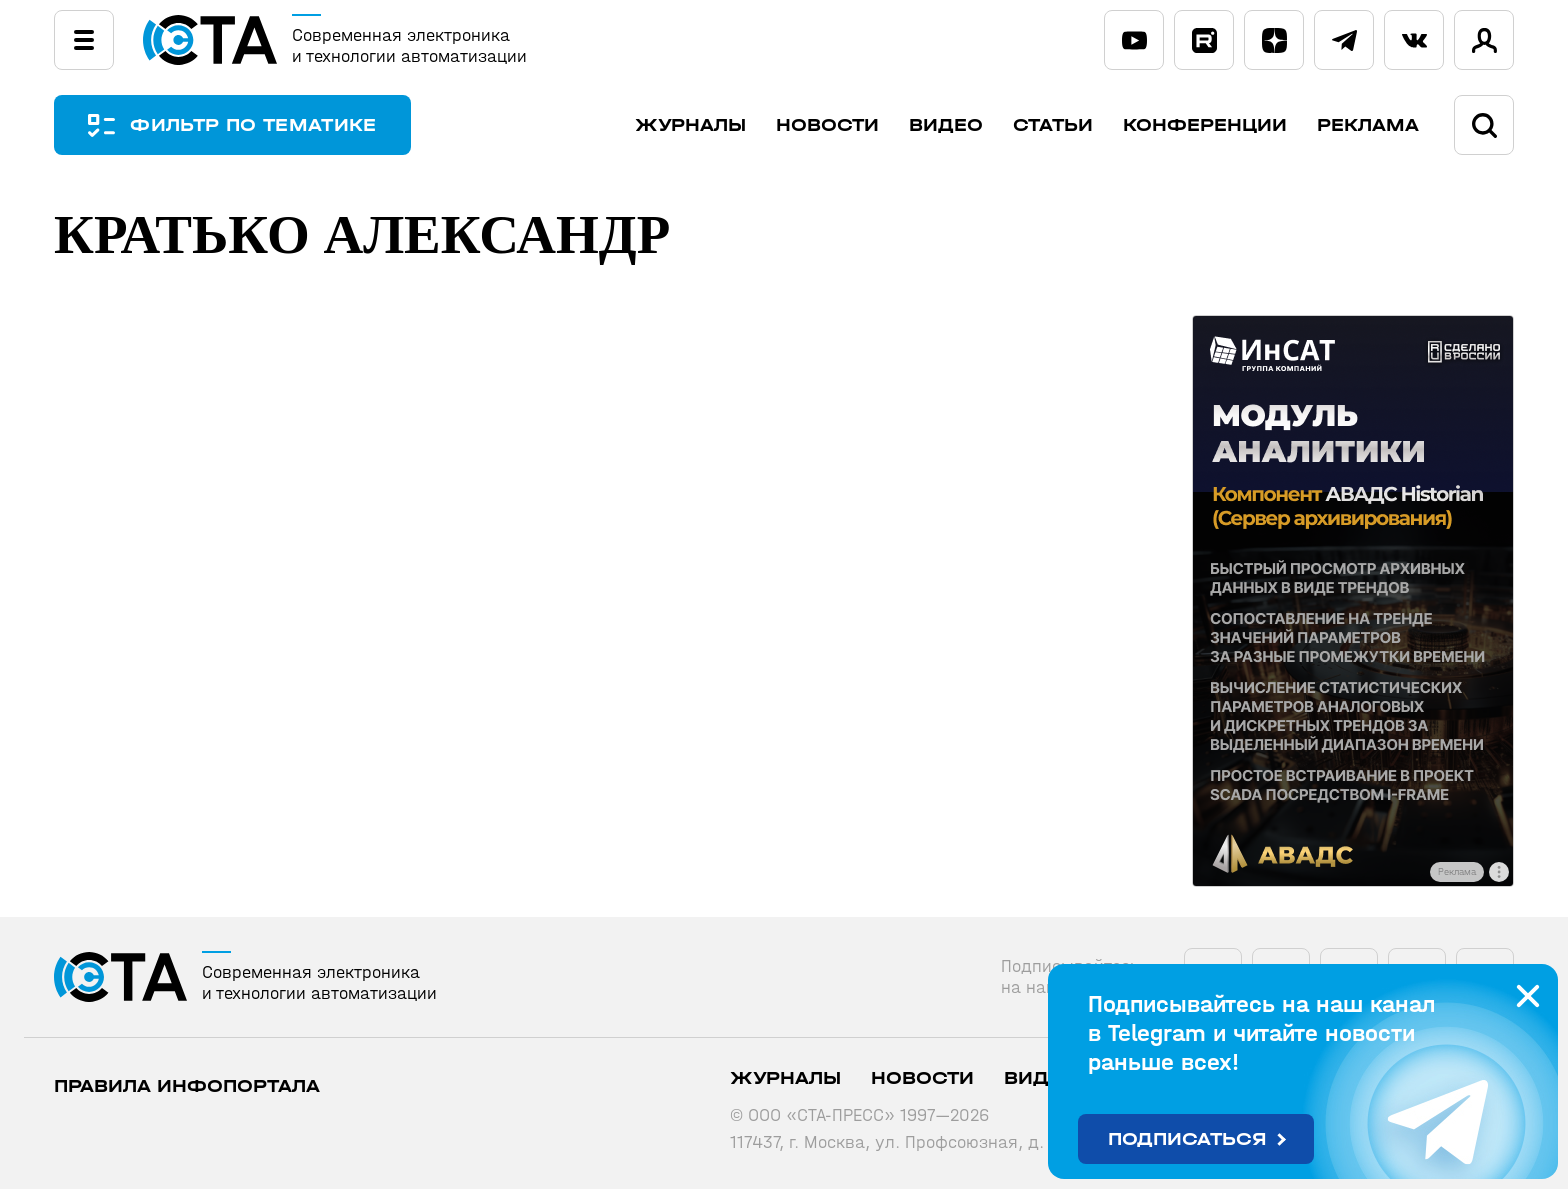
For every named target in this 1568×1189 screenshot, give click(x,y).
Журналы (690, 125)
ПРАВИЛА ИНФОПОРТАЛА (187, 1086)
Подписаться (1187, 1139)
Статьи (1053, 125)
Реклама (1368, 125)
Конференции (1205, 125)
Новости (827, 125)
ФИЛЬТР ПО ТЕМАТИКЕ (254, 125)
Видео (946, 125)
